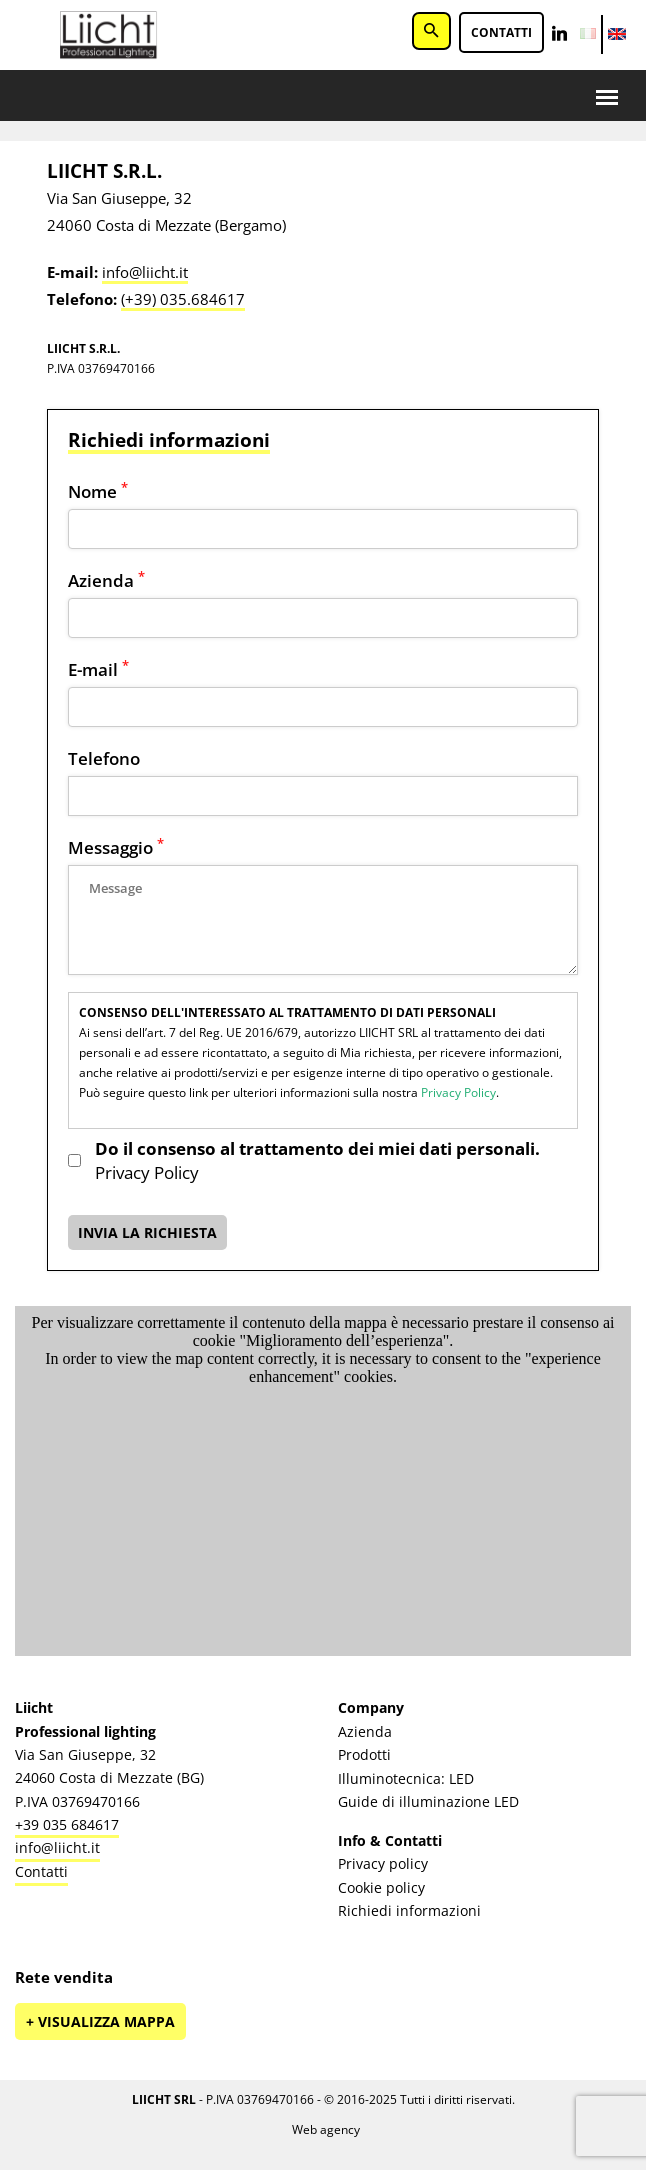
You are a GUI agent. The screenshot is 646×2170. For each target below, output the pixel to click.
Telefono (104, 758)
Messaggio (116, 847)
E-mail (98, 669)
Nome (98, 491)
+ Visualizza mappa (100, 2021)
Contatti (501, 32)
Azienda (106, 580)
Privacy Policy (458, 1092)
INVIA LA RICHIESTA (147, 1232)
